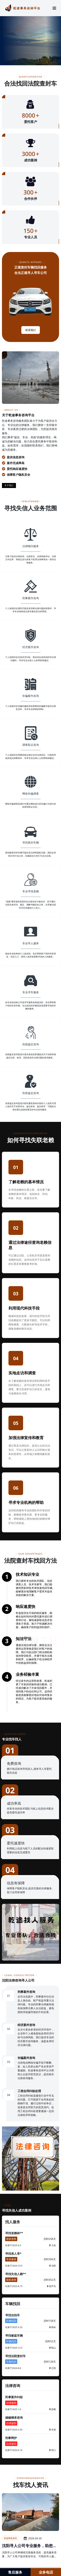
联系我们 (30, 330)
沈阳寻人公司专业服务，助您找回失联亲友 (29, 2545)
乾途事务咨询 (10, 2538)
